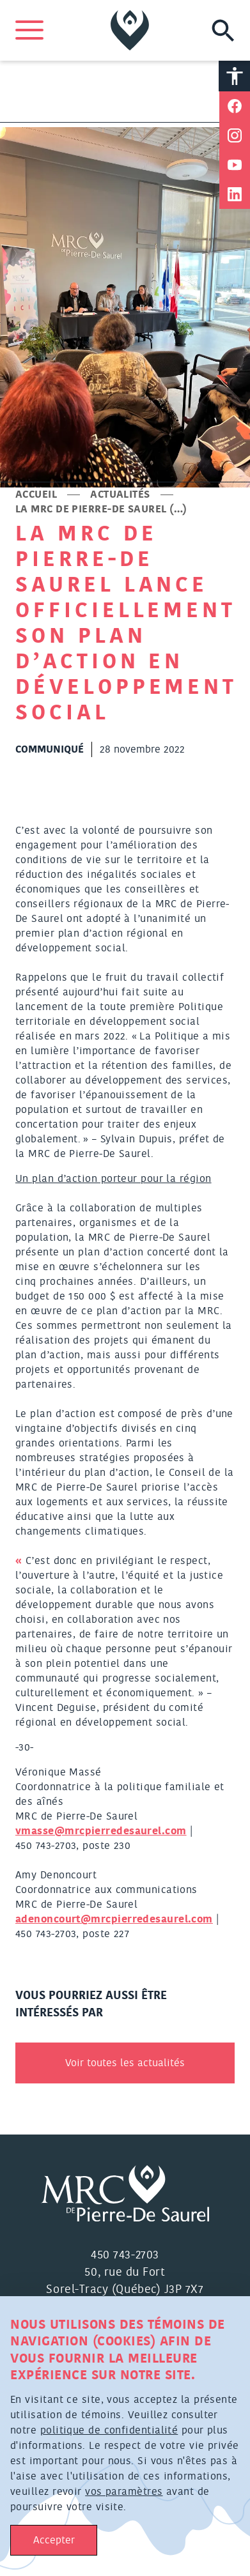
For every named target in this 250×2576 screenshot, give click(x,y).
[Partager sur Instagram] (234, 135)
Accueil (36, 494)
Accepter (54, 2540)
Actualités (120, 494)
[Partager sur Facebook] (234, 106)
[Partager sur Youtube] (234, 165)
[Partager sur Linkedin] (234, 194)
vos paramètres (123, 2492)
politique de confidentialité (109, 2430)
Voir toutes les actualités (125, 2063)
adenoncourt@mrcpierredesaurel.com (114, 1919)
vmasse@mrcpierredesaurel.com (101, 1831)
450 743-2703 (125, 2255)
